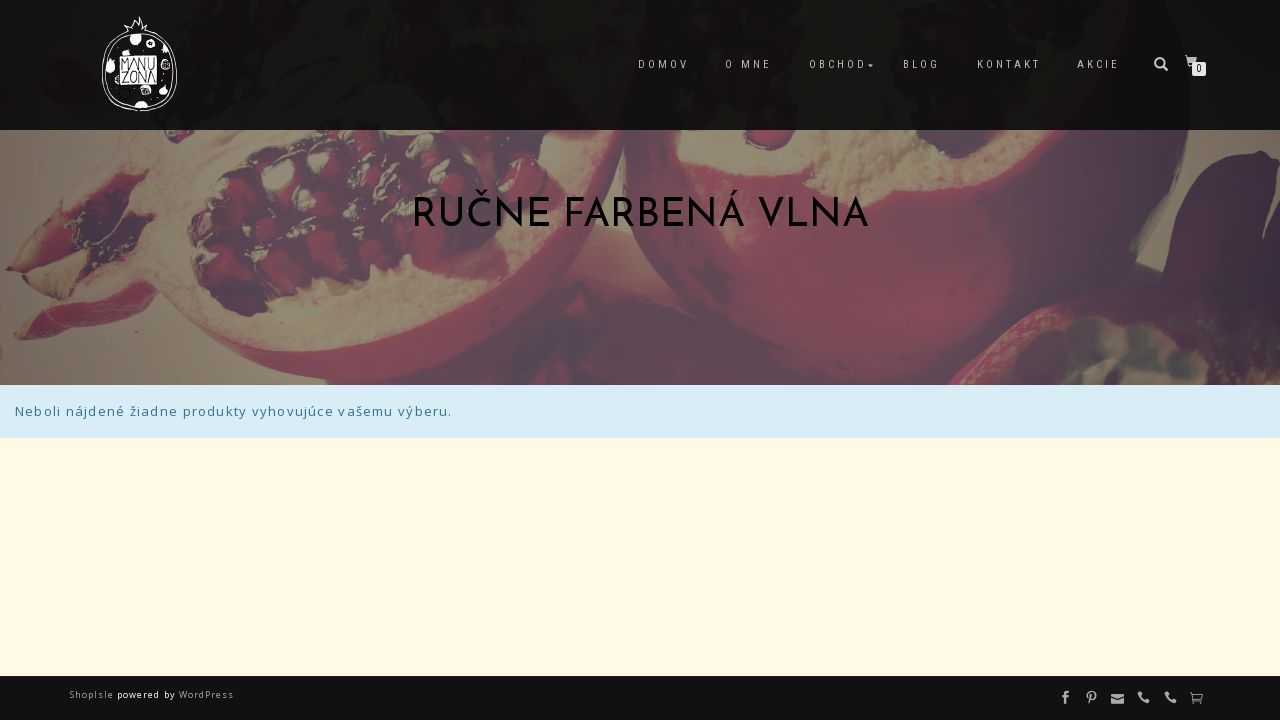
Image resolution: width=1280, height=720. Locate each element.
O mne (748, 64)
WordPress (205, 694)
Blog (921, 64)
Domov (663, 64)
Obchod (838, 64)
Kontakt (1009, 64)
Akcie (1098, 64)
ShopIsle (93, 694)
